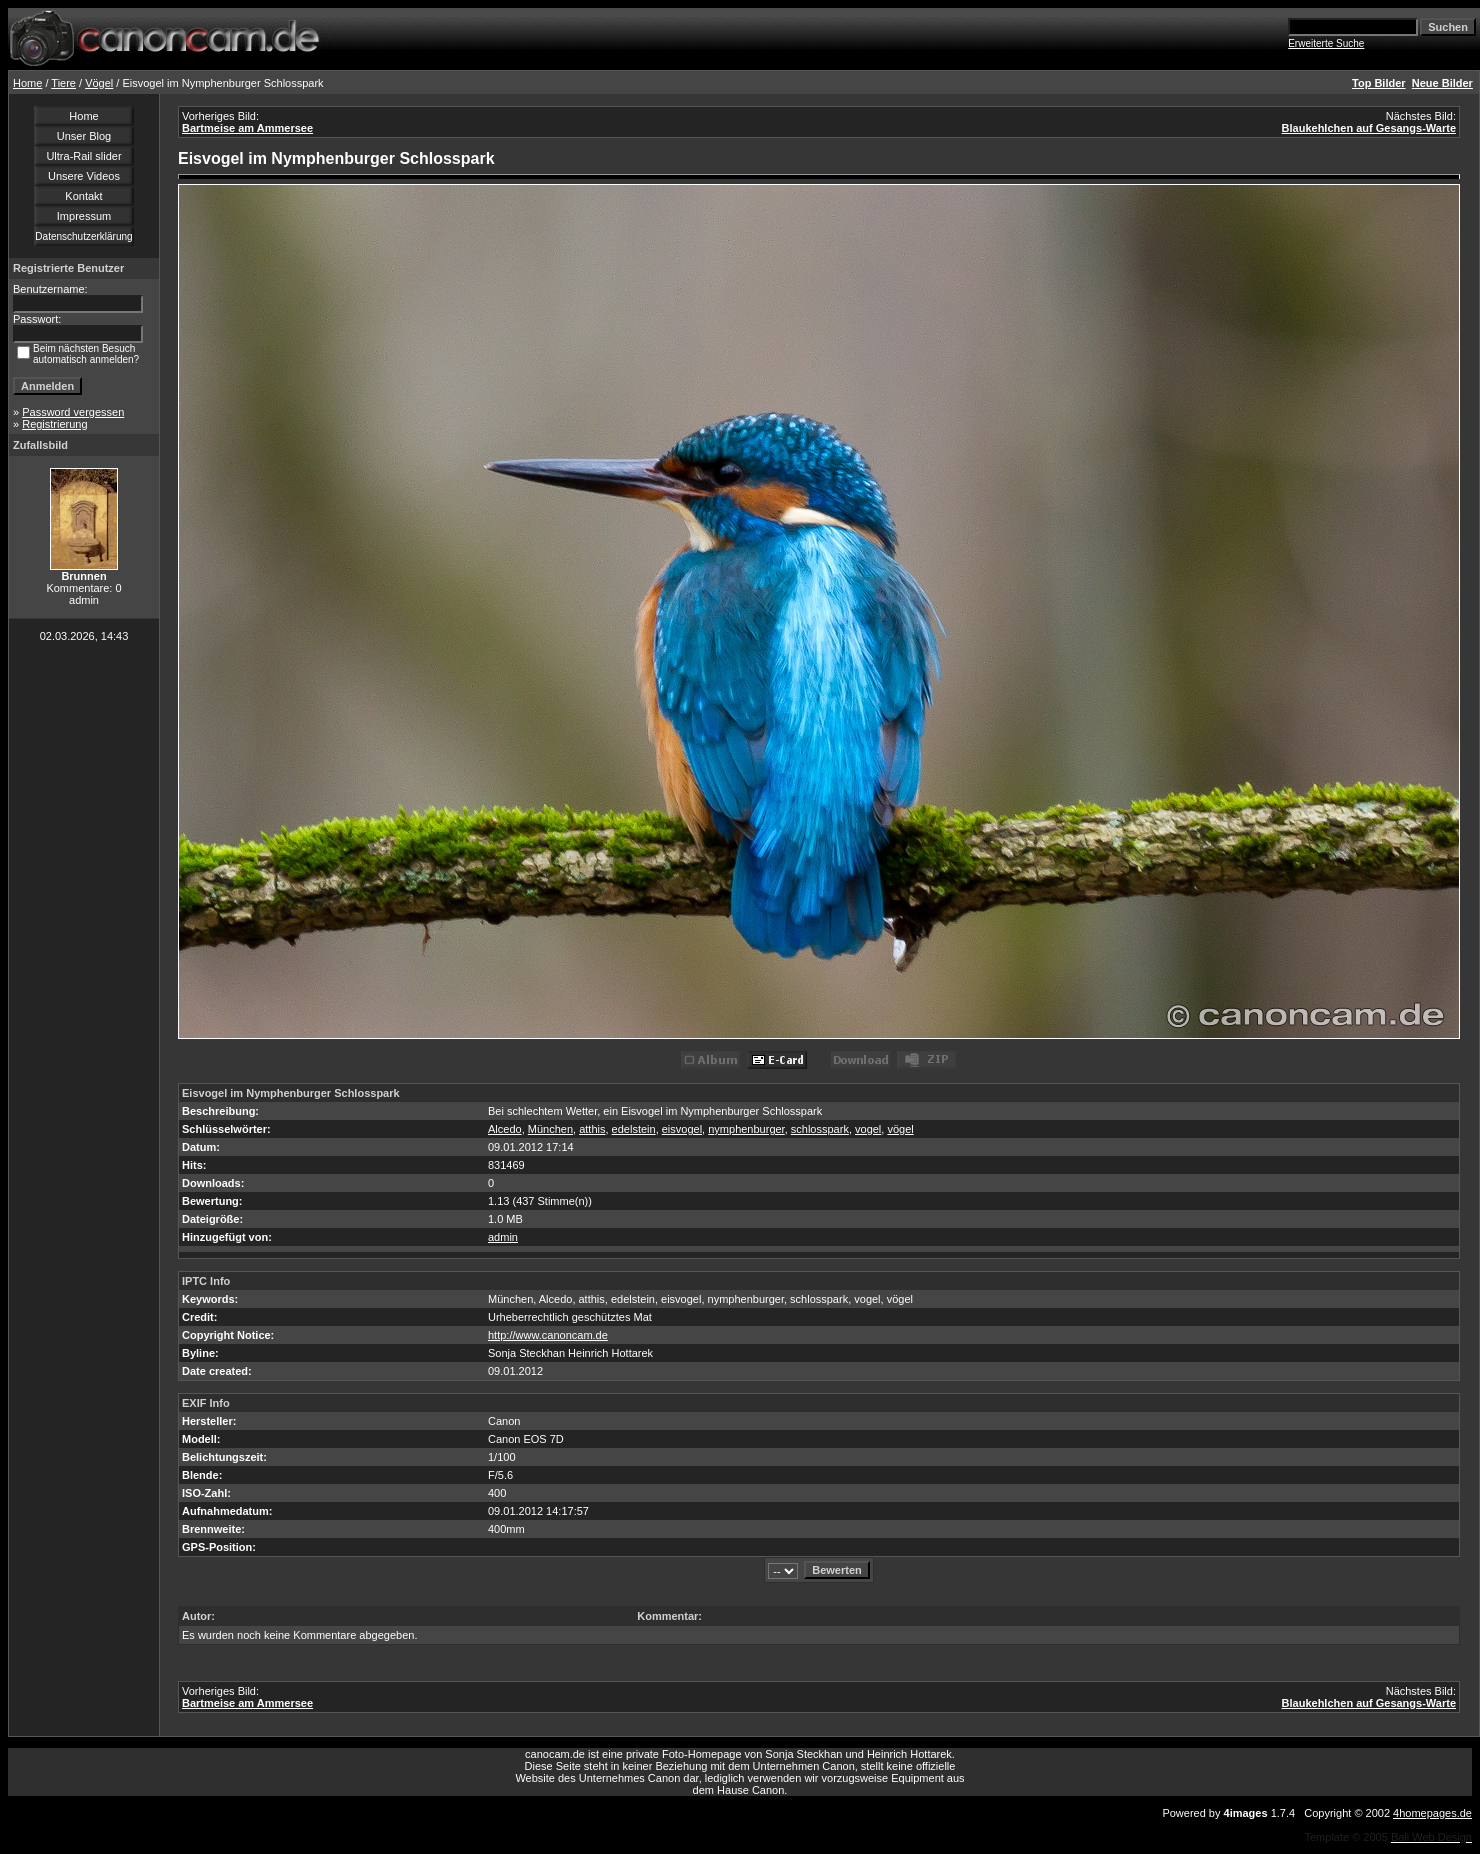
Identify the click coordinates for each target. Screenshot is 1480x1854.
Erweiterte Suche (1326, 43)
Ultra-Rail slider (83, 156)
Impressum (84, 216)
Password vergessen (73, 412)
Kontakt (83, 196)
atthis (592, 1129)
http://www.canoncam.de (548, 1335)
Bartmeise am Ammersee (247, 128)
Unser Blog (84, 136)
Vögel (99, 83)
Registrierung (54, 424)
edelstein (634, 1129)
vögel (900, 1129)
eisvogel (682, 1129)
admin (503, 1237)
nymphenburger (746, 1129)
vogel (868, 1129)
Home (27, 83)
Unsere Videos (84, 176)
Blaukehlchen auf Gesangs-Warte (1369, 128)
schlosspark (820, 1129)
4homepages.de (1432, 1813)
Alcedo (505, 1129)
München (550, 1129)
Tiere (63, 83)
